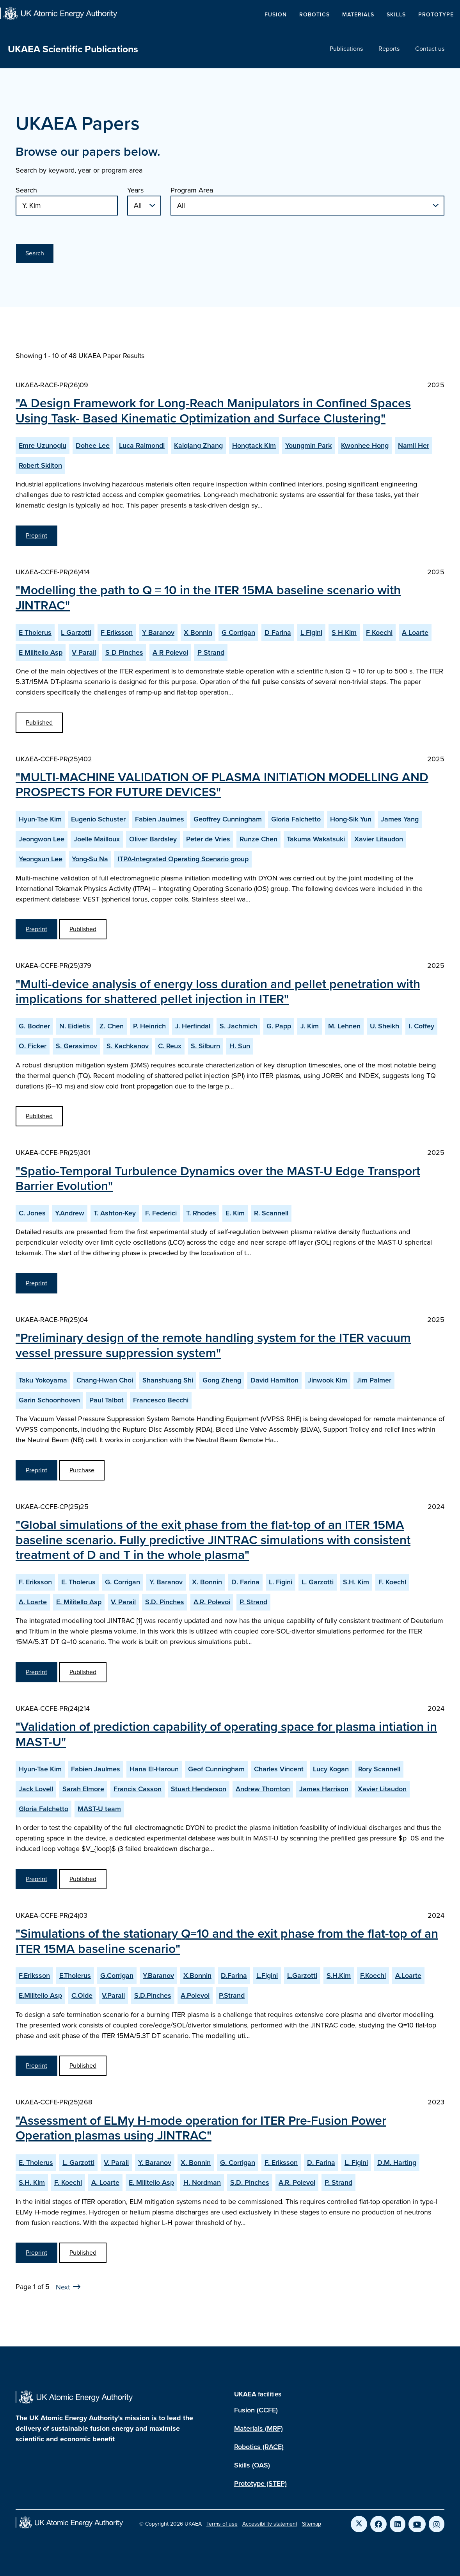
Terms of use (222, 2524)
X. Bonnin (207, 1582)
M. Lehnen (344, 1026)
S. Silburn (205, 1046)
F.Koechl (373, 1975)
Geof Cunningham (216, 1769)
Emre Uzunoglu (42, 445)
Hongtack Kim (254, 445)
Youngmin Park (308, 445)
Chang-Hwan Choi (104, 1380)
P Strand (210, 652)
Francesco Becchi (160, 1400)
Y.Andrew (69, 1213)
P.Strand (232, 1995)
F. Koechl (392, 1582)
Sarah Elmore (83, 1789)
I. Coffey (421, 1026)
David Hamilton (274, 1380)
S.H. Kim (356, 1582)
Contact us (429, 48)
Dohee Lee (93, 445)
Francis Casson (138, 1789)
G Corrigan (238, 632)
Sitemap (311, 2524)
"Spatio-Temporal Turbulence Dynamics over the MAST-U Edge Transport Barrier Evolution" (218, 1178)
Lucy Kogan (331, 1769)
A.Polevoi (195, 1995)
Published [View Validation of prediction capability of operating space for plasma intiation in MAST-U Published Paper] (82, 1878)
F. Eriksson (35, 1582)
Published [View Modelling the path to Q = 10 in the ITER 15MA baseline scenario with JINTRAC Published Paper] (39, 722)
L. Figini (280, 1582)
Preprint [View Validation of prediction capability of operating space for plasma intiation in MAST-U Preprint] (36, 1878)
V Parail (84, 652)
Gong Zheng (221, 1380)
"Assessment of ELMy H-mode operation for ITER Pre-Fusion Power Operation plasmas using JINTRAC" (201, 2128)
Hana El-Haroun (154, 1769)
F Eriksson (117, 632)
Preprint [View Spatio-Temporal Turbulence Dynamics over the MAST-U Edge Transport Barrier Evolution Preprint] (36, 1283)
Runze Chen (258, 839)
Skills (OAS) (252, 2465)
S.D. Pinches (164, 1602)
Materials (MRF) (258, 2428)
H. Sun (239, 1046)
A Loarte (415, 632)
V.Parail (113, 1995)
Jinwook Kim (327, 1380)
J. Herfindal (192, 1026)
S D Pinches (124, 652)
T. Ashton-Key (115, 1213)
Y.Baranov (158, 1975)
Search (26, 190)
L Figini (311, 632)
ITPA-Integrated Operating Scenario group (183, 859)
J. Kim (309, 1026)
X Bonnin (198, 632)
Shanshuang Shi (167, 1380)
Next (63, 2287)
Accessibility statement (269, 2524)
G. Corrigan (122, 1582)
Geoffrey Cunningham (228, 819)
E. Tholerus (78, 1582)
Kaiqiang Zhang (198, 445)
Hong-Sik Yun (350, 819)
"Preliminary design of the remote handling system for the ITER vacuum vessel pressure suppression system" (213, 1345)
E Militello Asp (40, 652)
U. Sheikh (384, 1026)
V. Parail (123, 1602)
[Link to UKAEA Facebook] (378, 2524)
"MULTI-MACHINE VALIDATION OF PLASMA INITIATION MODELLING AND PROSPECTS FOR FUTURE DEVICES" (222, 784)
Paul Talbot (106, 1400)
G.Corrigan (116, 1975)
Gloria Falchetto (296, 819)
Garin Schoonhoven (49, 1400)
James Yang (400, 819)
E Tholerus (35, 632)
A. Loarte (33, 1602)
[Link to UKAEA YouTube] (417, 2524)
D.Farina (234, 1975)
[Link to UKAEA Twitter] (359, 2524)
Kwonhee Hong (365, 445)
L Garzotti (76, 632)
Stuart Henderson (198, 1789)
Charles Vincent (279, 1769)
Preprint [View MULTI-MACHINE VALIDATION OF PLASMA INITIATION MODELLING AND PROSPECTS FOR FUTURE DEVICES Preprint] (36, 929)
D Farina (278, 632)
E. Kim (235, 1213)
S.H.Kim (339, 1975)
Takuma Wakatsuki (316, 839)
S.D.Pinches (152, 1995)
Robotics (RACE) (259, 2447)
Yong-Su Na (90, 859)
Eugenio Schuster (98, 819)
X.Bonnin (197, 1975)
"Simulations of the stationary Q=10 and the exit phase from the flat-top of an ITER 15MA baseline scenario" (227, 1941)
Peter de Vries (208, 839)
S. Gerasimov (76, 1046)
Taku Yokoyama (43, 1380)
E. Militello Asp (78, 1602)
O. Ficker (32, 1046)
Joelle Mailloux (97, 839)
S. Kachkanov (128, 1046)
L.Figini (267, 1975)
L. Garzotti (318, 1582)
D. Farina (245, 1582)
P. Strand (253, 1602)
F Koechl (379, 632)
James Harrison (323, 1789)
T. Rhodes (201, 1213)
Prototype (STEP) (260, 2483)
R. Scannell (271, 1213)
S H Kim (344, 632)
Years (135, 190)
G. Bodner (34, 1026)
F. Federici (161, 1213)
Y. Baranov (166, 1582)
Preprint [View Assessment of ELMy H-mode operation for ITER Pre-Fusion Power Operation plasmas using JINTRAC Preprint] (36, 2252)
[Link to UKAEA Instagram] (436, 2524)
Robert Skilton (40, 465)
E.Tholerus (75, 1975)
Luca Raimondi (142, 445)
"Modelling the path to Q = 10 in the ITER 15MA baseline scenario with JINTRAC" (208, 597)
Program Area (192, 190)
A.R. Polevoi (212, 1602)
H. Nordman (202, 2182)
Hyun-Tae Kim (40, 819)
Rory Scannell (379, 1769)
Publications (346, 48)
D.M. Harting (396, 2162)
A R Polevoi (170, 652)
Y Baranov (158, 632)
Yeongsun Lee (40, 859)
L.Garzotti (302, 1975)
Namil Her (413, 445)
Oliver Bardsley (153, 839)
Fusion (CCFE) (256, 2410)
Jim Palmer (374, 1380)
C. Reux (169, 1046)
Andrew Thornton (263, 1789)
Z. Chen (111, 1026)
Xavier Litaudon (378, 839)
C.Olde (81, 1995)
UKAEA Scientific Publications (73, 49)
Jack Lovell (36, 1789)
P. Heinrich (149, 1026)
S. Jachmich (238, 1026)
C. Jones (32, 1213)
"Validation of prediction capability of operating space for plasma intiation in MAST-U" (226, 1734)
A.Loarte (408, 1975)
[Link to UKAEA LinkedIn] (397, 2524)
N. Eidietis (74, 1026)
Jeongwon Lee (41, 839)
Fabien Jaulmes (159, 819)
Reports (389, 48)
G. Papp (278, 1026)
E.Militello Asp (40, 1995)
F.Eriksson (34, 1975)
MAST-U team (99, 1809)
